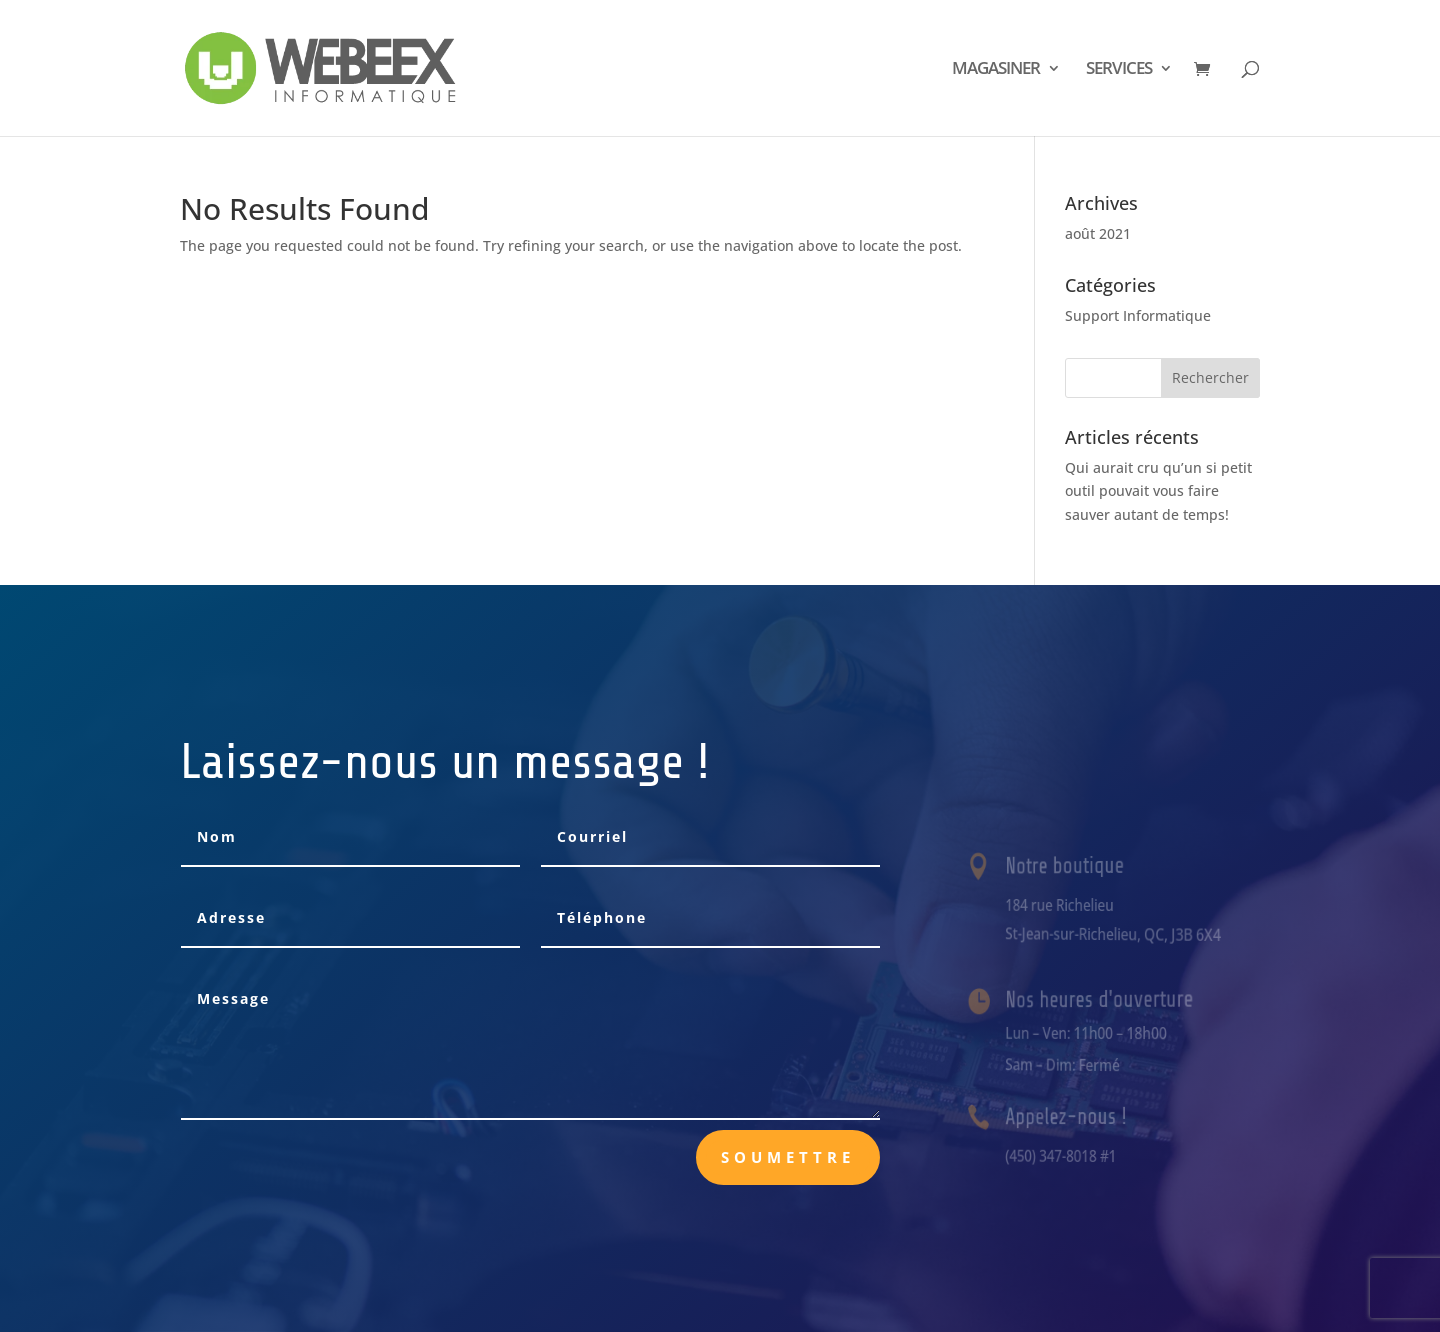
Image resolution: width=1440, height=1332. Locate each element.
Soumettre (788, 1157)
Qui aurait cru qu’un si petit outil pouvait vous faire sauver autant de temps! (1158, 491)
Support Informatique (1138, 315)
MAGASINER (996, 70)
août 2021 (1098, 233)
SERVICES (1119, 70)
